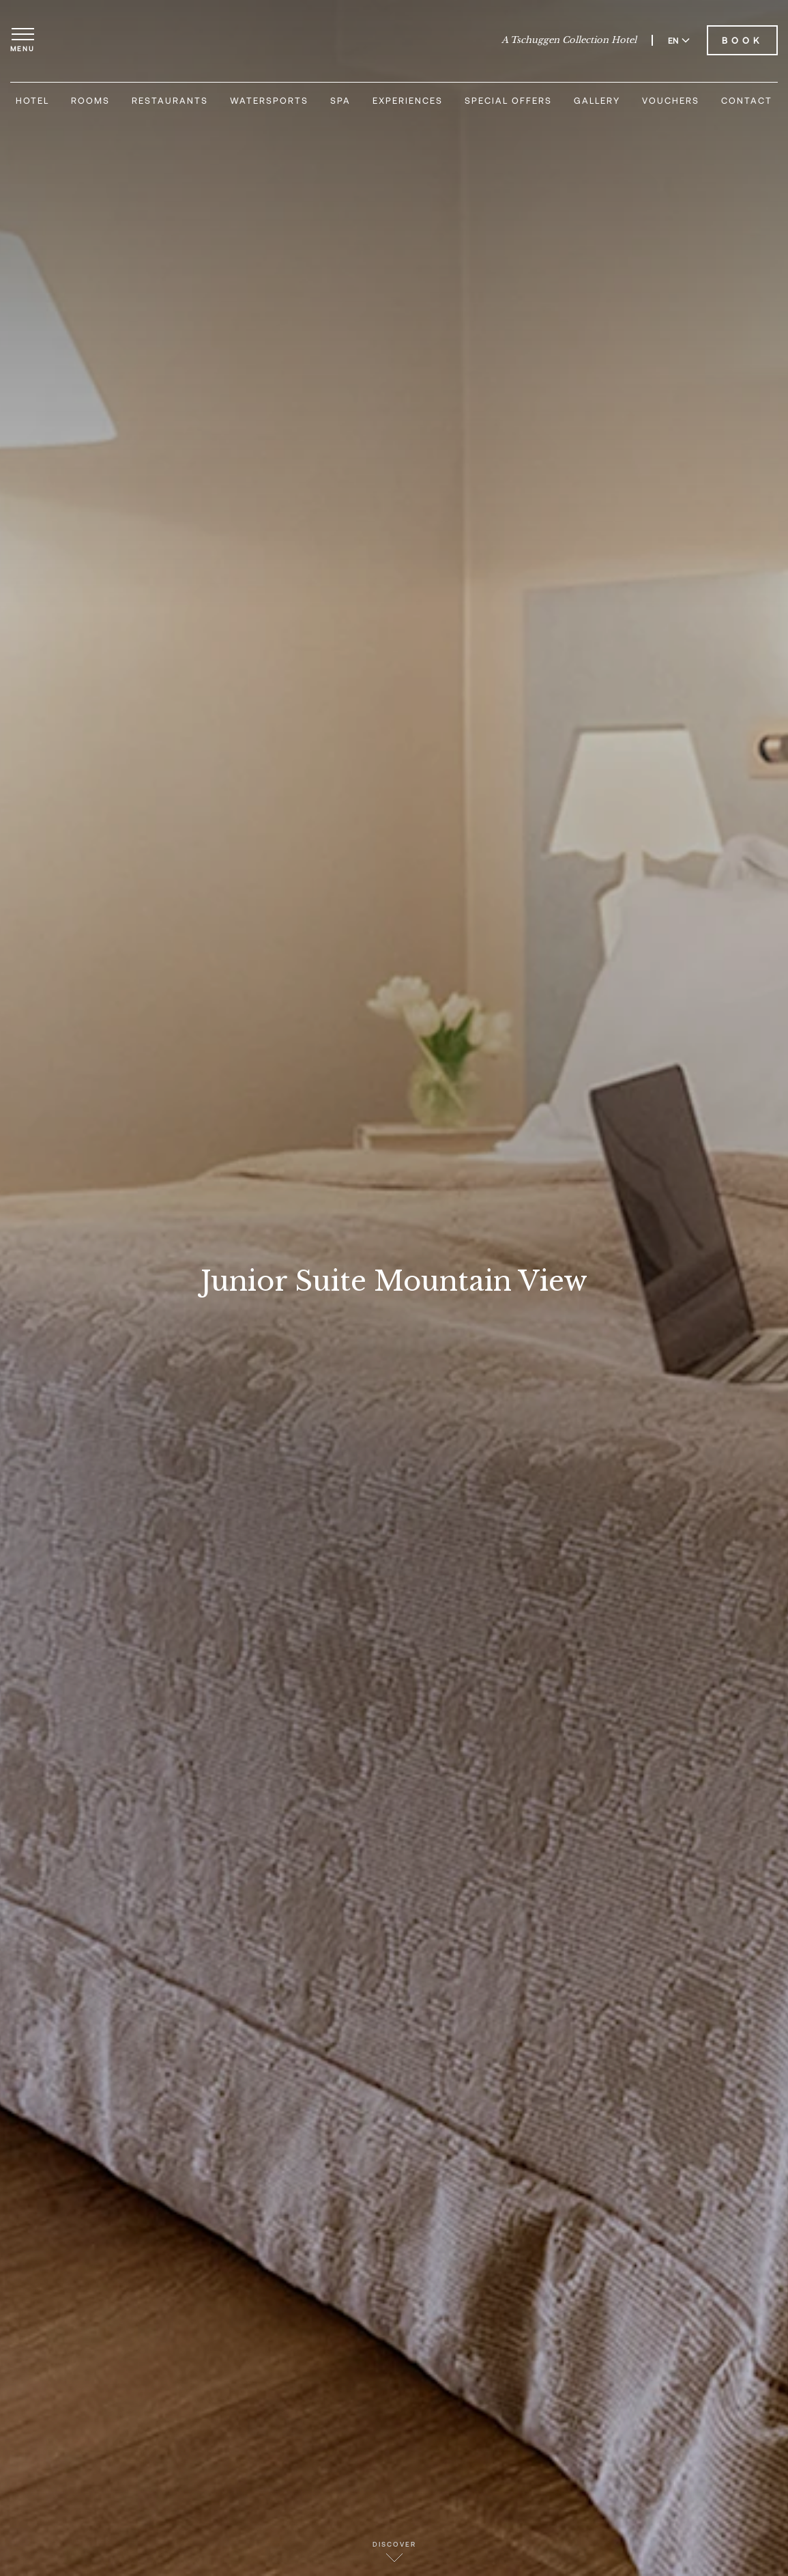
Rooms (90, 100)
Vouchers (670, 100)
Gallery (597, 100)
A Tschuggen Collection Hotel (569, 40)
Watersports (269, 100)
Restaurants (170, 100)
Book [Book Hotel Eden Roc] (742, 40)
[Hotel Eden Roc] (394, 40)
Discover (394, 2551)
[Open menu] (22, 40)
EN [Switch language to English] (679, 40)
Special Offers (508, 100)
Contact (746, 100)
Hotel (32, 100)
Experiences (408, 100)
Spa (340, 100)
